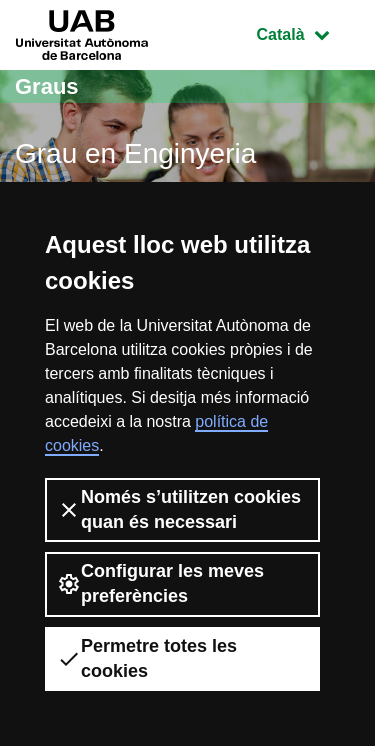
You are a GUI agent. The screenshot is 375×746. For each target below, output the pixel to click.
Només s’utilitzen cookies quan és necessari (179, 509)
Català (308, 32)
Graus (47, 86)
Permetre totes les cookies (147, 658)
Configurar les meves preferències (160, 583)
